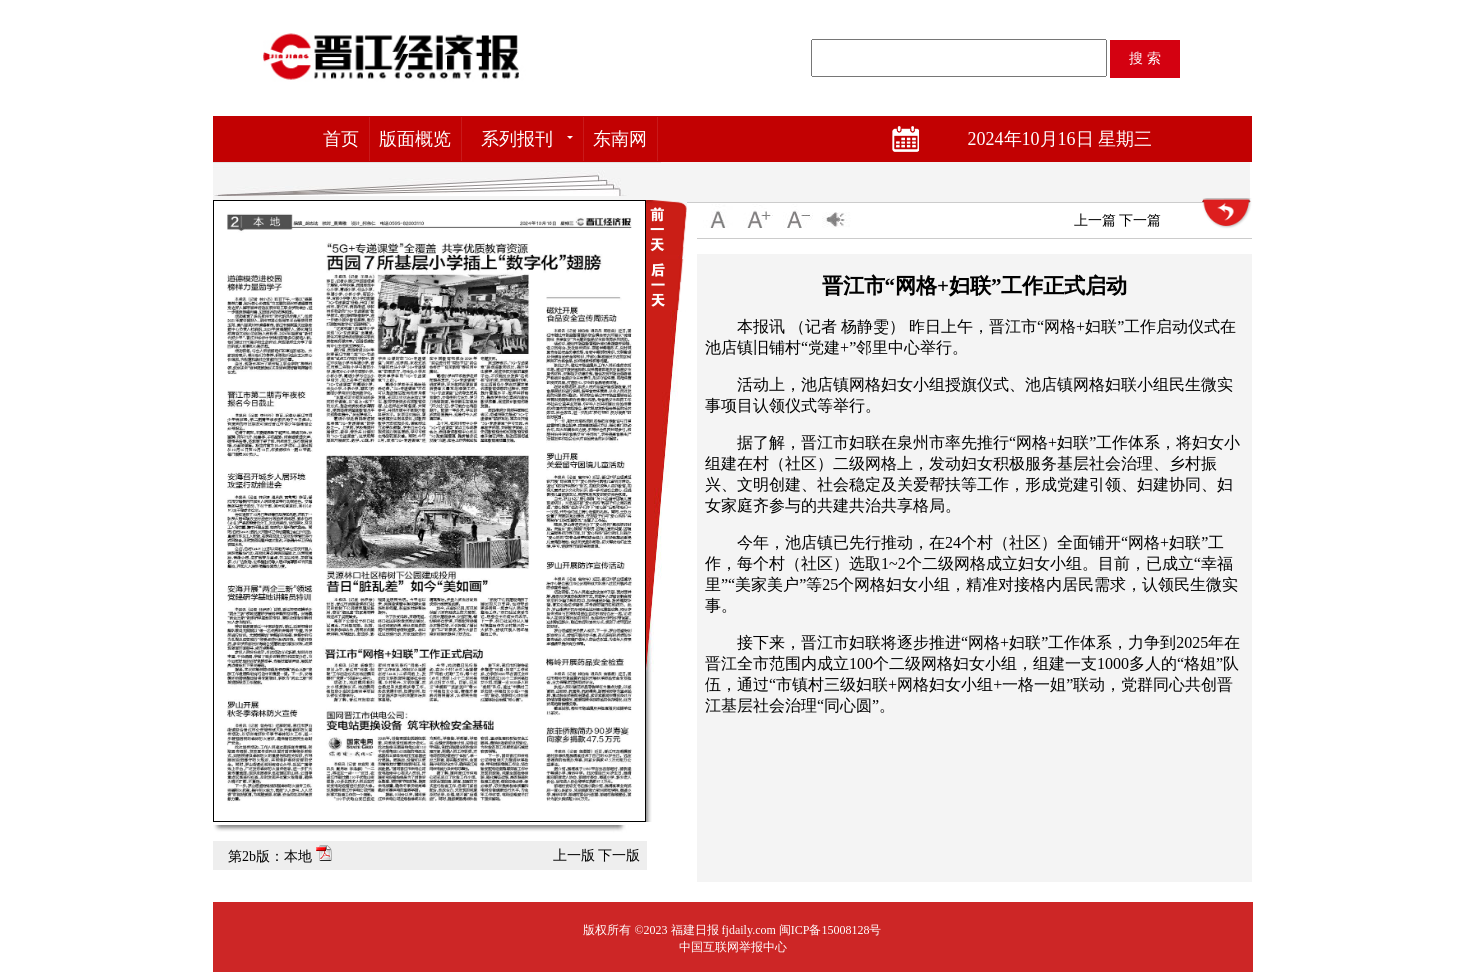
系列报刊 (517, 139)
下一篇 (1140, 220)
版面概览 (415, 139)
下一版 (619, 855)
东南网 (620, 139)
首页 (341, 139)
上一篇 (1095, 220)
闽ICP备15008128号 (830, 930)
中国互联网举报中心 (733, 947)
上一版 (574, 855)
